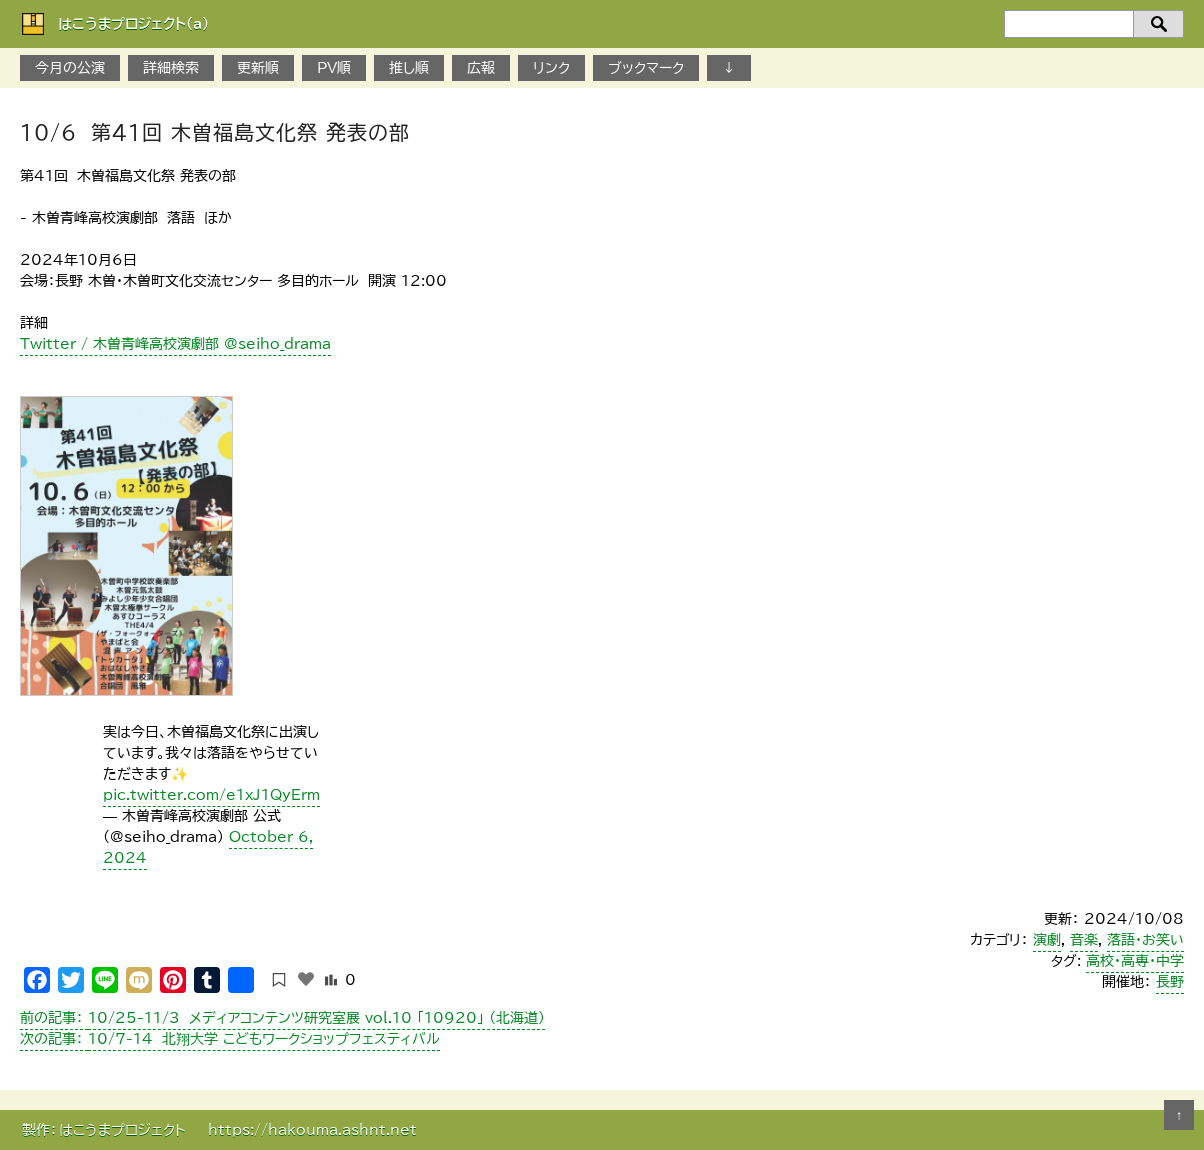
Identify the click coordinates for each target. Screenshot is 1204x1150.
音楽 (1084, 940)
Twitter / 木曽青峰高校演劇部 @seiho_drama (175, 344)
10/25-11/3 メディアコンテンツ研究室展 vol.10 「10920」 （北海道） (282, 1018)
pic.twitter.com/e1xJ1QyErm (211, 795)
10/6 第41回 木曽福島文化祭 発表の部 (215, 132)
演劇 (1047, 940)
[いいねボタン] (306, 979)
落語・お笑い (1145, 940)
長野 (1170, 982)
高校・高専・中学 (1135, 961)
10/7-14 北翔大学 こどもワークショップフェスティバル (230, 1039)
